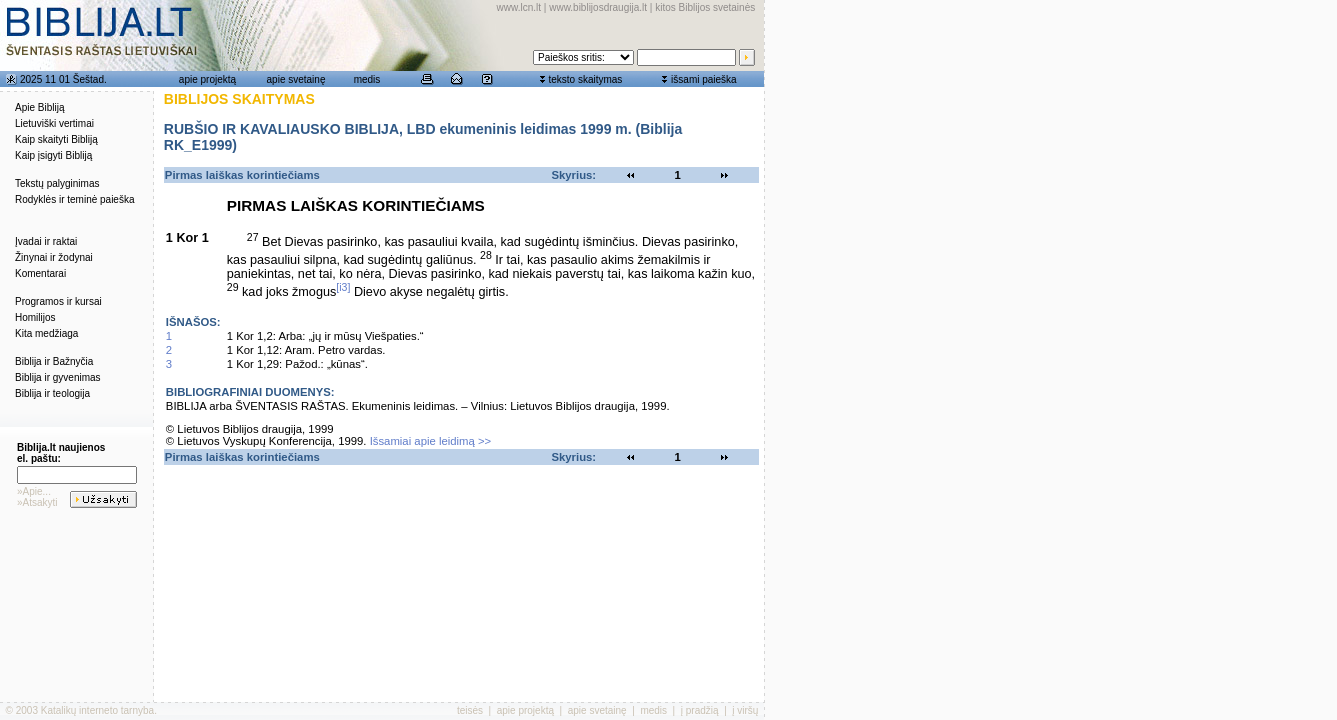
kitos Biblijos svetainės (705, 7)
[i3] (343, 287)
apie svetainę (296, 79)
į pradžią (700, 710)
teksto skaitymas (585, 79)
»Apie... (34, 491)
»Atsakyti (37, 502)
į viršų (745, 710)
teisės (470, 710)
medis (367, 79)
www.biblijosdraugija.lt (598, 7)
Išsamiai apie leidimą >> (431, 441)
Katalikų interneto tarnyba (97, 710)
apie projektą (207, 79)
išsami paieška (704, 79)
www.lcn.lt (519, 7)
